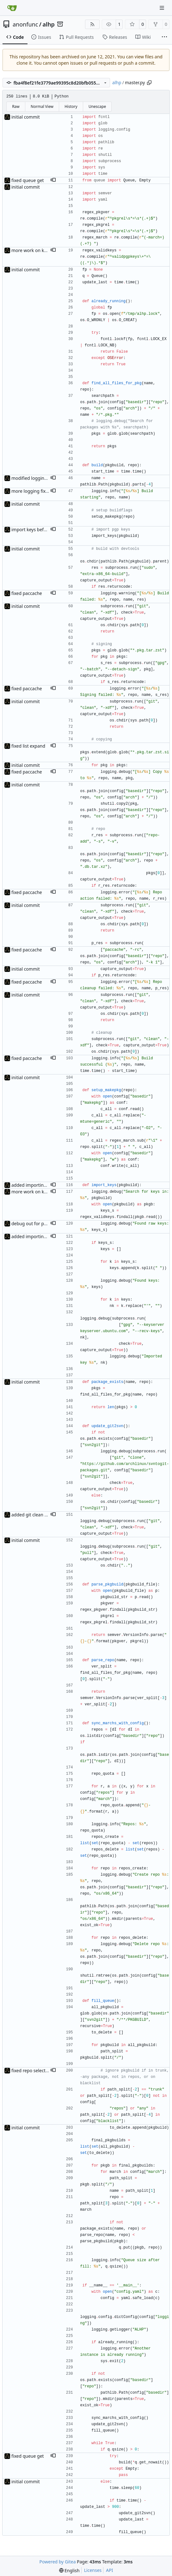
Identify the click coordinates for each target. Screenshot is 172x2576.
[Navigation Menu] (162, 8)
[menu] (69, 2570)
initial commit (25, 117)
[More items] (164, 37)
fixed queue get (27, 180)
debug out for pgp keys (35, 1223)
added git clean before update (42, 1515)
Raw (16, 106)
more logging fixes (30, 491)
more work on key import (37, 250)
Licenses (93, 2570)
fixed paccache (26, 593)
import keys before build (36, 529)
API (109, 2570)
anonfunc (25, 24)
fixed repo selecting (31, 2070)
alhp (49, 24)
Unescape (97, 106)
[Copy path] (149, 82)
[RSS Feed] (92, 24)
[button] (53, 180)
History (70, 106)
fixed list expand (28, 746)
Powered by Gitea (58, 2562)
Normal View (42, 106)
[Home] (12, 8)
